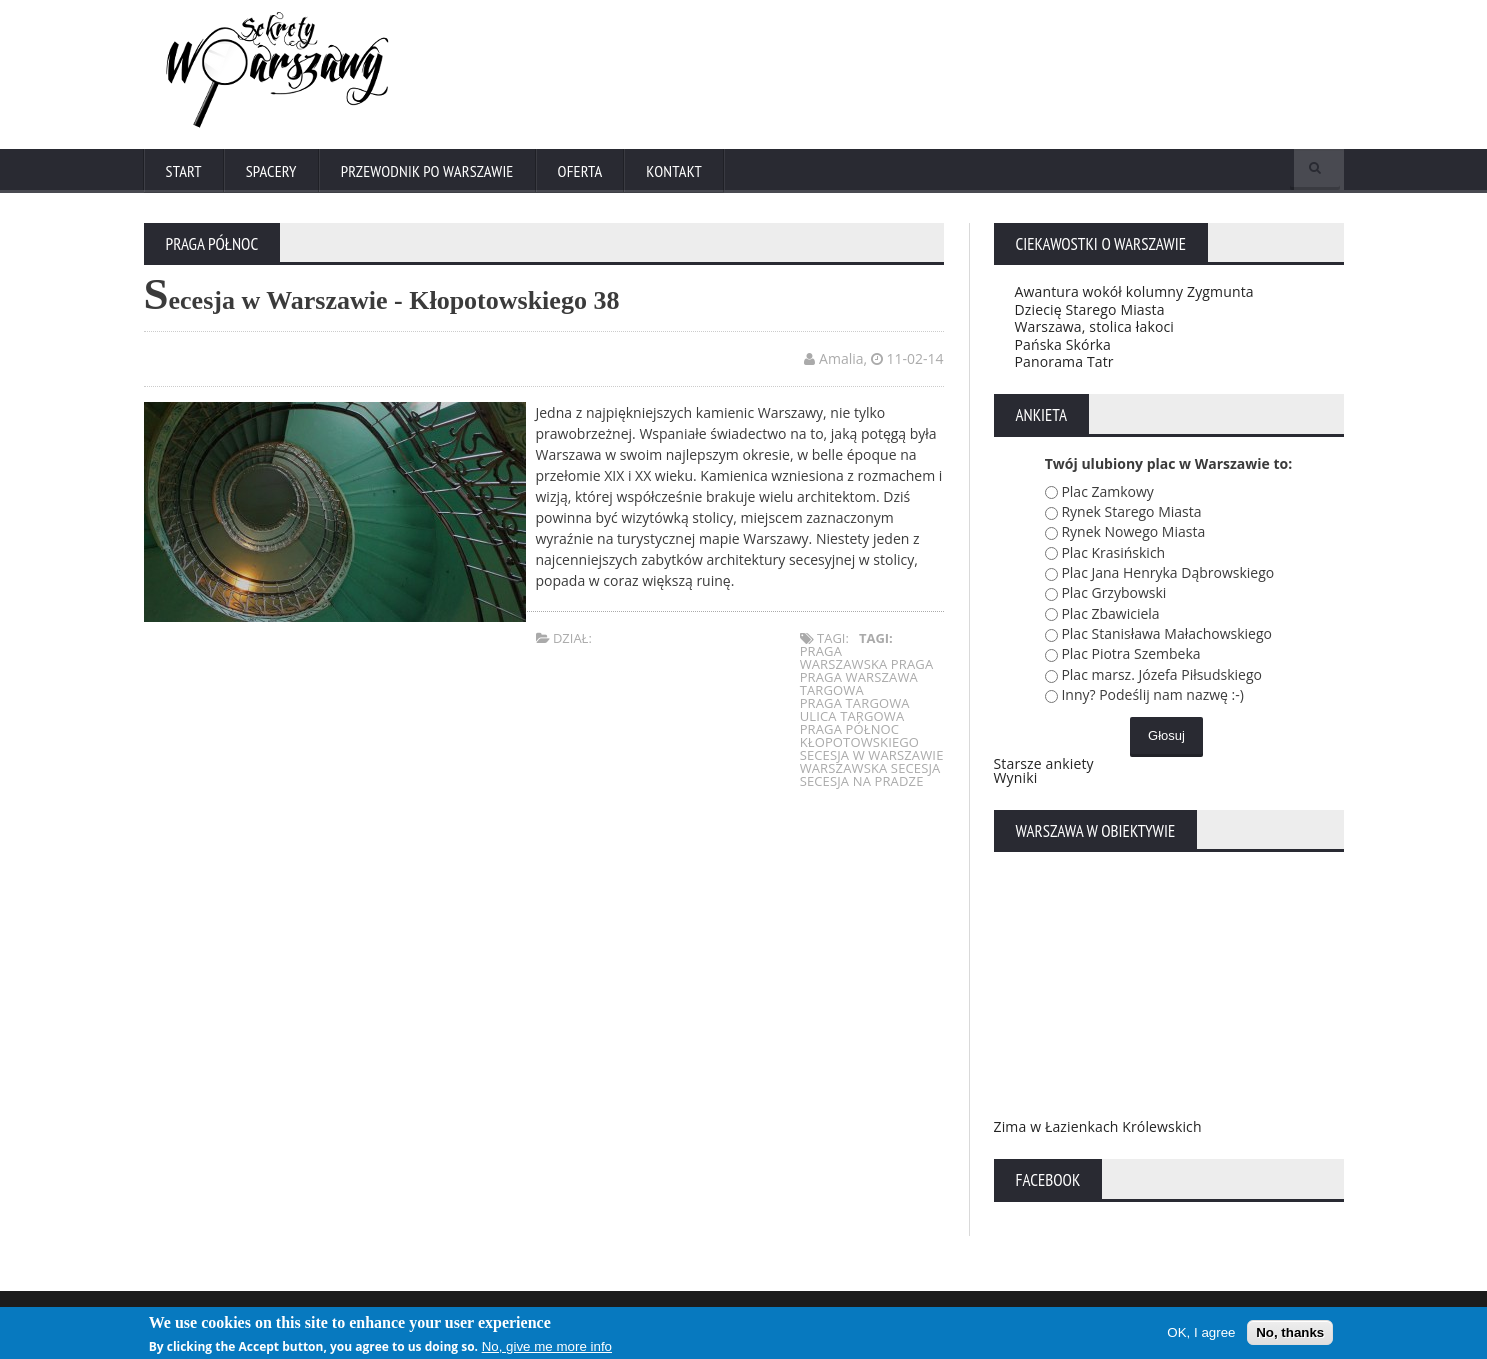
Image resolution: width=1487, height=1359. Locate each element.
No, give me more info (547, 1346)
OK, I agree (1201, 1332)
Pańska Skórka (1062, 348)
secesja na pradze (863, 786)
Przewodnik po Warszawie (430, 172)
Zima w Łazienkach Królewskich (1096, 1130)
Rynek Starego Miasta (1131, 515)
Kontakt (681, 172)
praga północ (851, 734)
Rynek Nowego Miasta (1133, 535)
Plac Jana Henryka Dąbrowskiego (1167, 576)
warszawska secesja (871, 773)
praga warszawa (860, 682)
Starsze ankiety (1043, 767)
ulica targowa (853, 721)
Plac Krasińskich (1113, 556)
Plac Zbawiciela (1110, 617)
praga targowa (856, 708)
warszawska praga (867, 669)
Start (184, 172)
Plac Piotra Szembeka (1130, 658)
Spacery (272, 172)
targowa (833, 695)
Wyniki (1015, 781)
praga (823, 656)
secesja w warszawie (872, 760)
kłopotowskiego (861, 747)
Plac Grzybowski (1113, 597)
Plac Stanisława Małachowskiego (1166, 637)
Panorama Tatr (1063, 365)
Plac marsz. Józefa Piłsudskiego (1161, 678)
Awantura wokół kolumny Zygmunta (1132, 295)
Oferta (586, 172)
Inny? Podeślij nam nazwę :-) (1152, 698)
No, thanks (1290, 1332)
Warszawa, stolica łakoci (1093, 330)
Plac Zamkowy (1107, 495)
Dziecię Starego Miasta (1088, 313)
